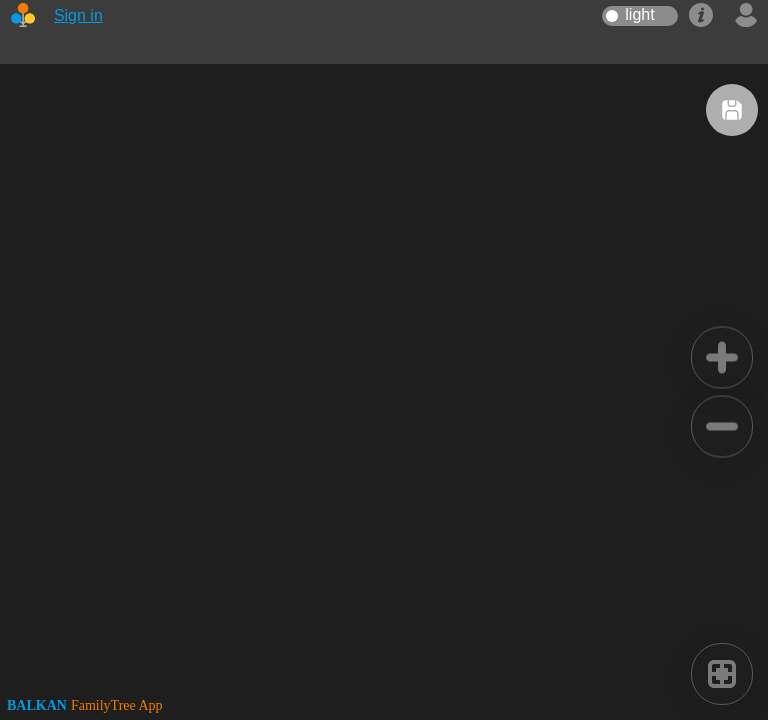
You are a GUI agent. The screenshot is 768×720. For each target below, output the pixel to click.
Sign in (78, 15)
